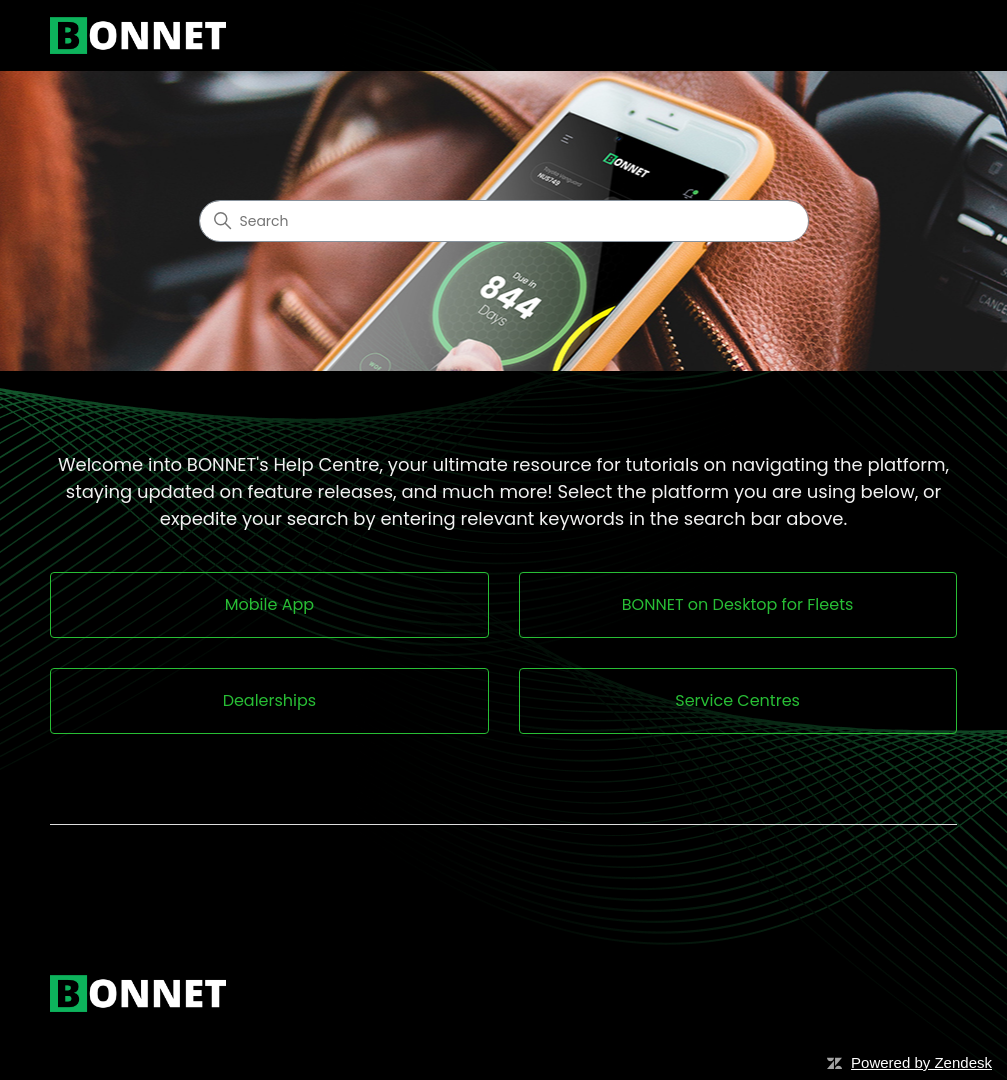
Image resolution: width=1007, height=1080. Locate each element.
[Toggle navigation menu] (921, 36)
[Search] (504, 221)
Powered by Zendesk (921, 1062)
